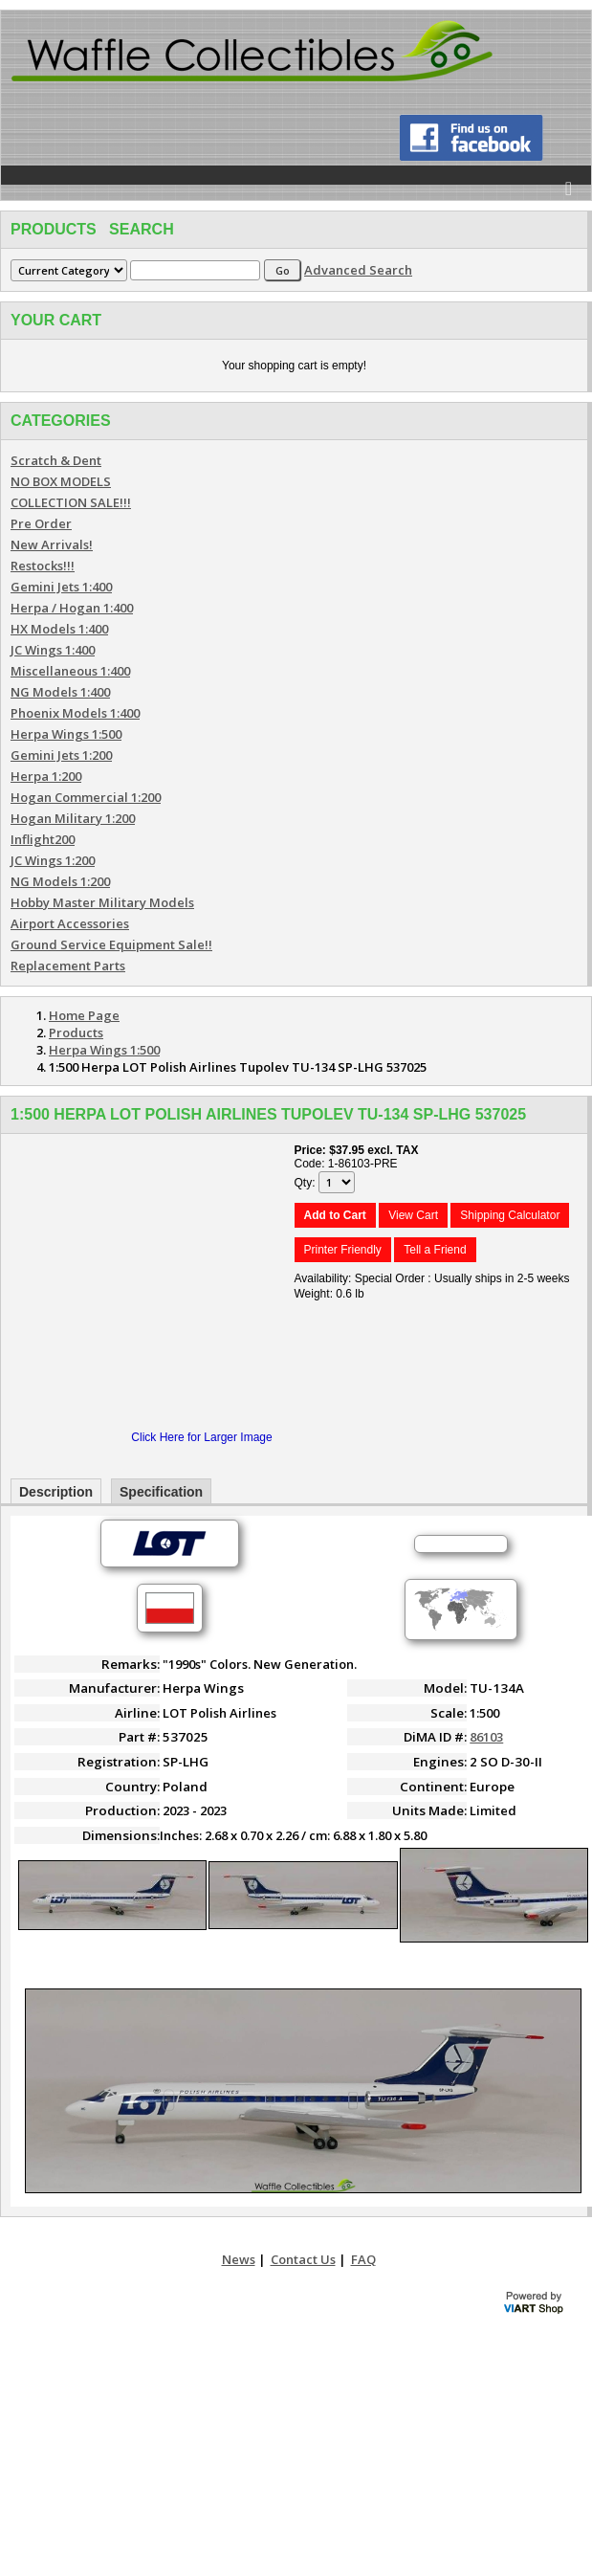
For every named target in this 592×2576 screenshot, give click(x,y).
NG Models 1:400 (60, 691)
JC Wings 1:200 (53, 860)
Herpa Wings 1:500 (66, 734)
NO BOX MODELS (61, 481)
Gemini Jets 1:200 (61, 755)
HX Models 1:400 (59, 628)
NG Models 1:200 (60, 881)
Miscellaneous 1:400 (70, 670)
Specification (161, 1491)
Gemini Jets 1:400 (61, 586)
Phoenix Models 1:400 (75, 713)
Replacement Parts (68, 965)
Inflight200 (43, 839)
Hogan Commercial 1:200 (86, 797)
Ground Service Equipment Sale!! (111, 944)
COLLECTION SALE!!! (71, 502)
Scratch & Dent (56, 460)
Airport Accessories (70, 923)
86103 (486, 1736)
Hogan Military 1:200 (73, 818)
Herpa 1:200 (46, 776)
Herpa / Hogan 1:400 (72, 607)
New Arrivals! (52, 544)
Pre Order (41, 523)
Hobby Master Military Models (102, 902)
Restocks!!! (43, 565)
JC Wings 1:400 (53, 649)
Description (56, 1491)
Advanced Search (358, 269)
